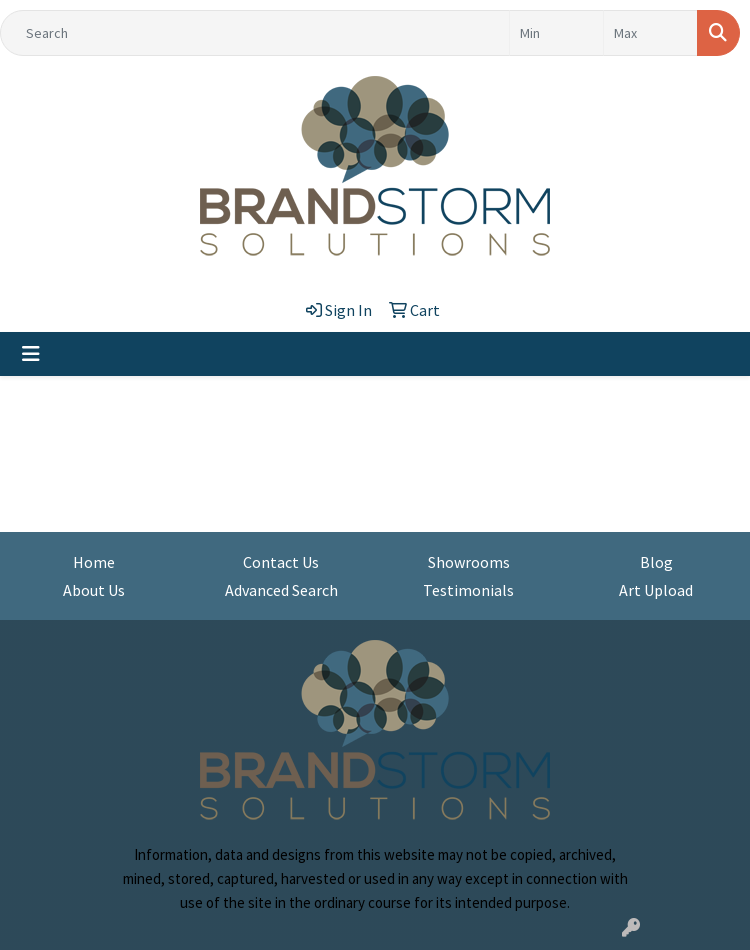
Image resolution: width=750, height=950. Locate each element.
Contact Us (281, 562)
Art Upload (656, 590)
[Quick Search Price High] (650, 33)
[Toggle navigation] (31, 354)
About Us (94, 590)
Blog (656, 562)
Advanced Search (281, 590)
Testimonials (468, 590)
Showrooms (469, 562)
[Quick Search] (255, 33)
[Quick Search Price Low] (556, 33)
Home (94, 562)
